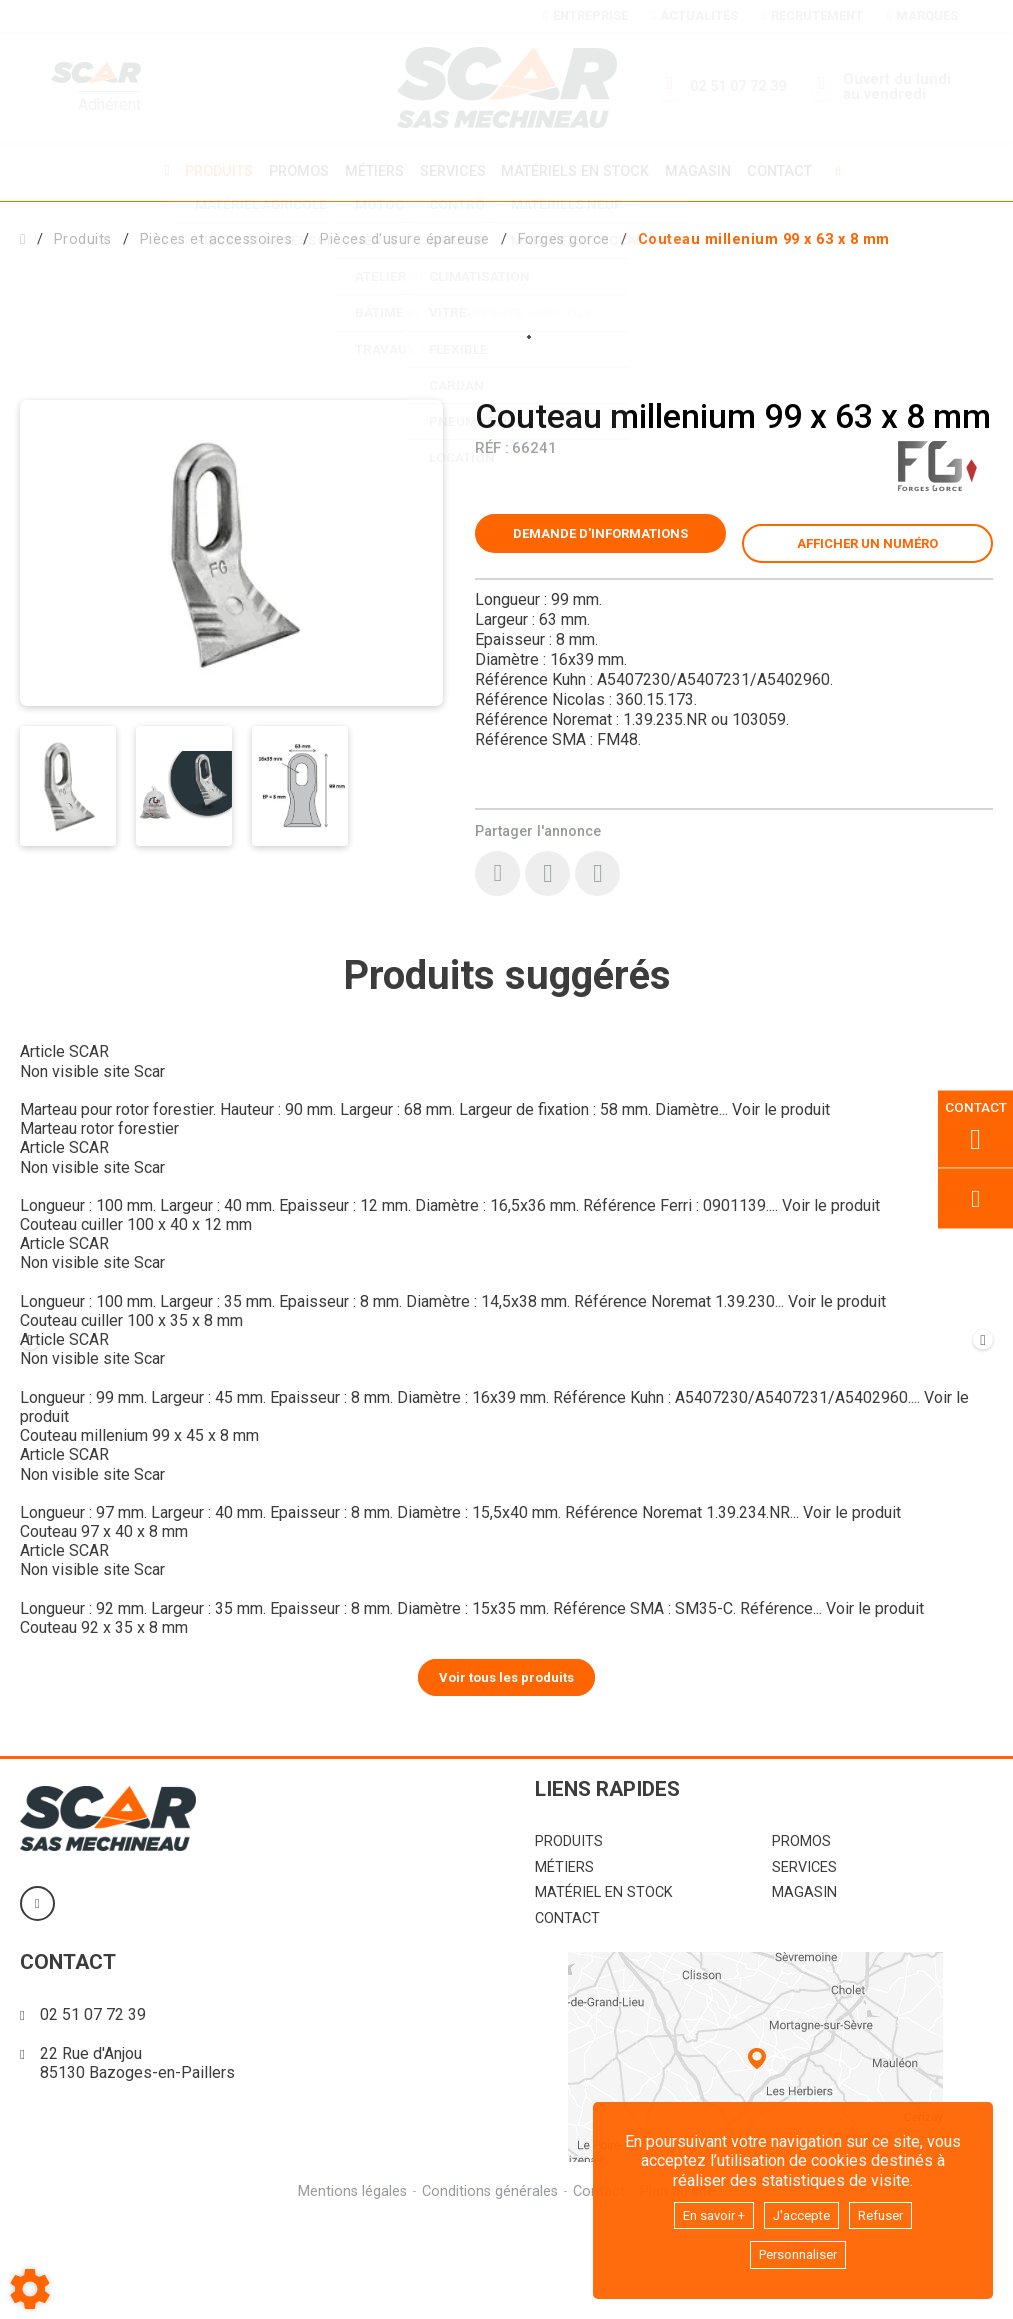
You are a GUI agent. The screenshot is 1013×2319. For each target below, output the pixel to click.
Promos (292, 171)
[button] (764, 236)
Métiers (370, 170)
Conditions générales (489, 2287)
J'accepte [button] (804, 2210)
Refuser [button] (894, 2210)
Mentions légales (349, 2287)
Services (453, 170)
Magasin (705, 171)
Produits (209, 170)
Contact (789, 171)
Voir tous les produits (506, 1772)
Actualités (694, 15)
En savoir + (703, 2210)
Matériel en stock (604, 1989)
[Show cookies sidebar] (30, 2289)
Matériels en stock (579, 170)
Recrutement (812, 15)
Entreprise (585, 15)
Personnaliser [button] (798, 2253)
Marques (922, 15)
